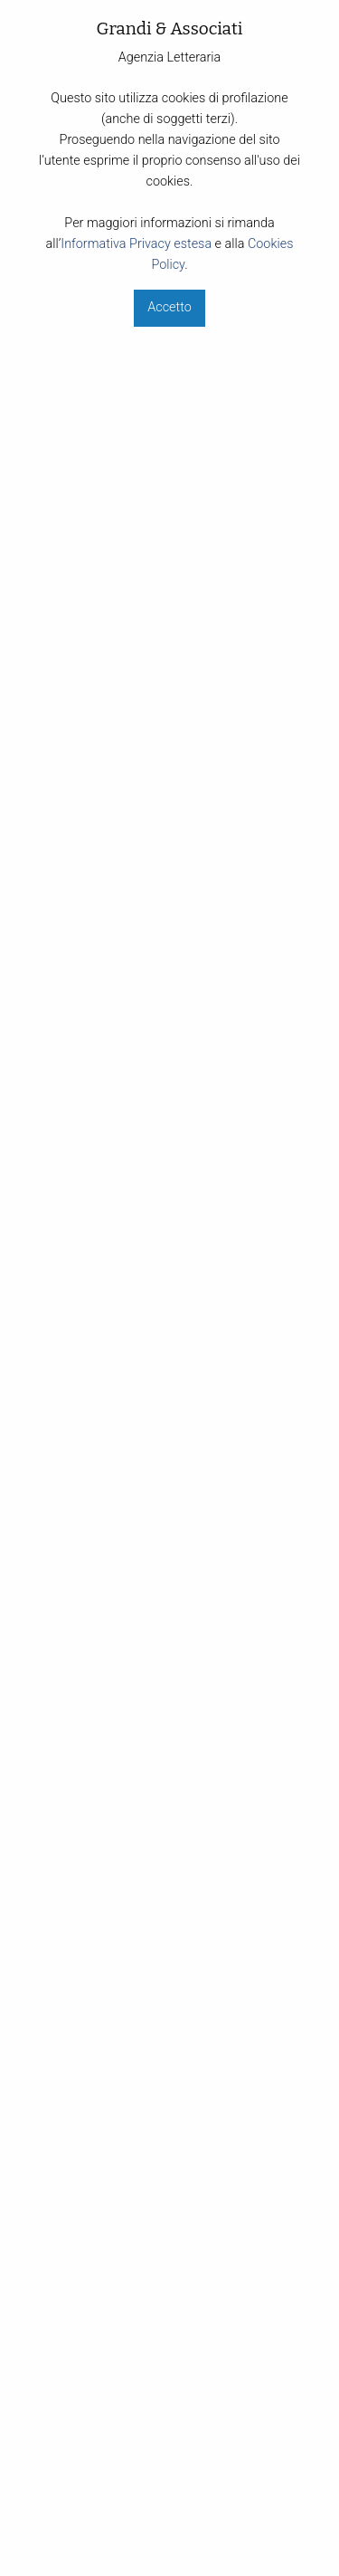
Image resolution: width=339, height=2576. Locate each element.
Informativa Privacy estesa (136, 244)
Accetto (169, 307)
